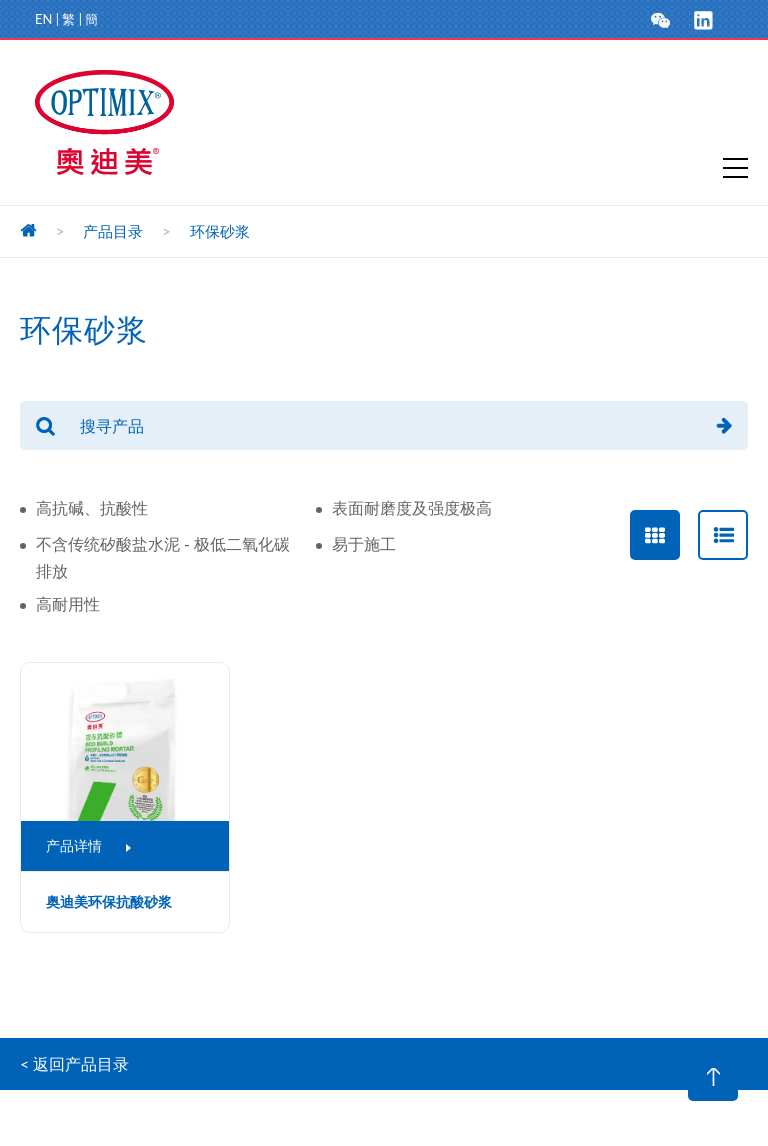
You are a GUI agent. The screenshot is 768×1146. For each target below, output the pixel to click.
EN (43, 19)
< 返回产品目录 (74, 1063)
